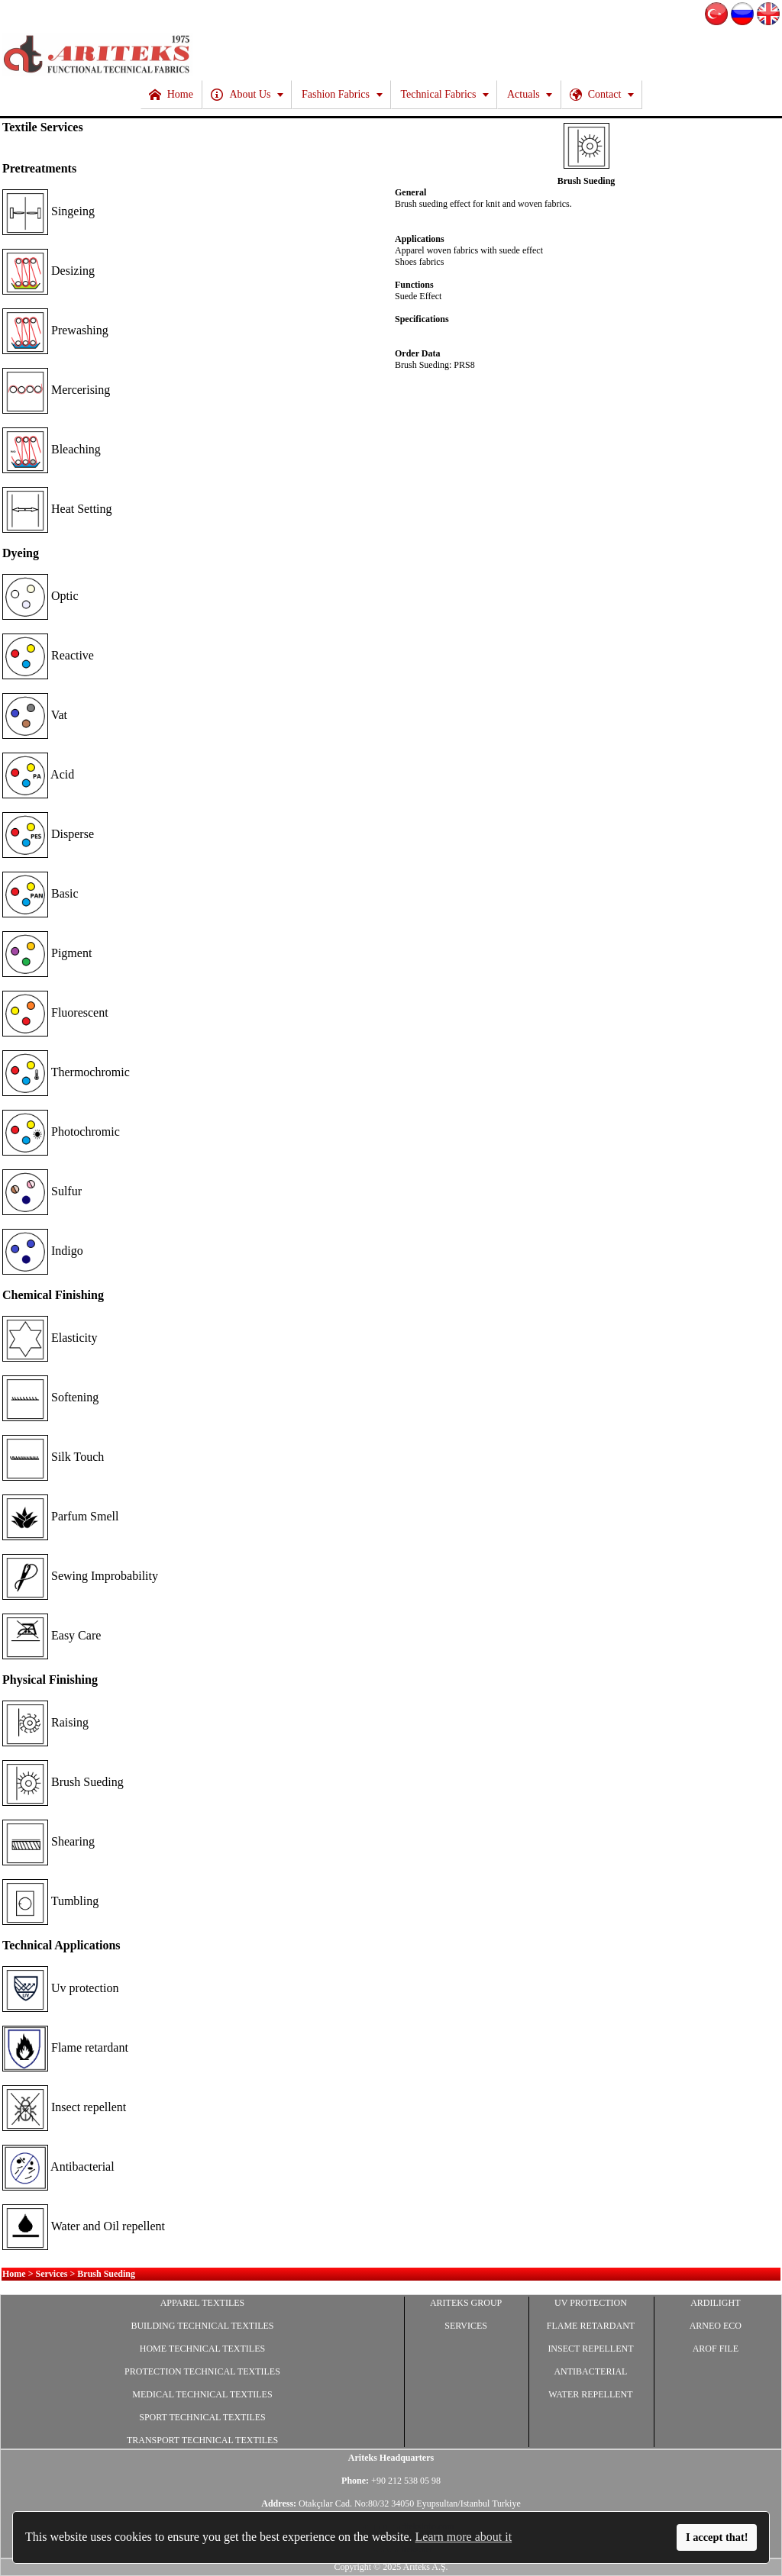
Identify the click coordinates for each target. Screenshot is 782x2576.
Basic (40, 893)
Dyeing (20, 552)
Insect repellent (64, 2106)
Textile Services (42, 127)
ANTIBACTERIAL (590, 2371)
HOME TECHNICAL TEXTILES (202, 2348)
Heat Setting (57, 508)
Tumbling (50, 1900)
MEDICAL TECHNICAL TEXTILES (202, 2394)
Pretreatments (39, 168)
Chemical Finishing (53, 1294)
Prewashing (55, 330)
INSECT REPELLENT (590, 2348)
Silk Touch (53, 1456)
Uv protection (60, 1987)
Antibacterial (58, 2166)
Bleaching (51, 449)
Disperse (48, 833)
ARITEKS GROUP (466, 2302)
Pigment (47, 952)
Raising (45, 1722)
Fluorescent (55, 1012)
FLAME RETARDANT (591, 2325)
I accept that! (717, 2537)
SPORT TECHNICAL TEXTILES (202, 2417)
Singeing (48, 211)
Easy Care (51, 1635)
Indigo (42, 1250)
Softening (50, 1397)
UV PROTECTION (590, 2302)
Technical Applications (61, 1945)
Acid (38, 774)
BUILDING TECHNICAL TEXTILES (202, 2325)
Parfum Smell (60, 1516)
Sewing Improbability (80, 1575)
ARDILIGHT (715, 2302)
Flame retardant (65, 2047)
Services (52, 2273)
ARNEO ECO (716, 2325)
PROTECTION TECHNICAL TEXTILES (202, 2371)
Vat (34, 714)
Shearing (48, 1841)
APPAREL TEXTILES (202, 2302)
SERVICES (465, 2325)
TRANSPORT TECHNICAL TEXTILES (202, 2440)
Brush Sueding (63, 1781)
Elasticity (49, 1337)
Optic (40, 595)
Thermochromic (66, 1072)
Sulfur (42, 1191)
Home (14, 2273)
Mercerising (56, 389)
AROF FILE (715, 2348)
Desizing (48, 270)
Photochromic (61, 1131)
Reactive (48, 655)
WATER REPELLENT (590, 2394)
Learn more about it (463, 2536)
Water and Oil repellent (83, 2226)
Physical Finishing (50, 1679)
